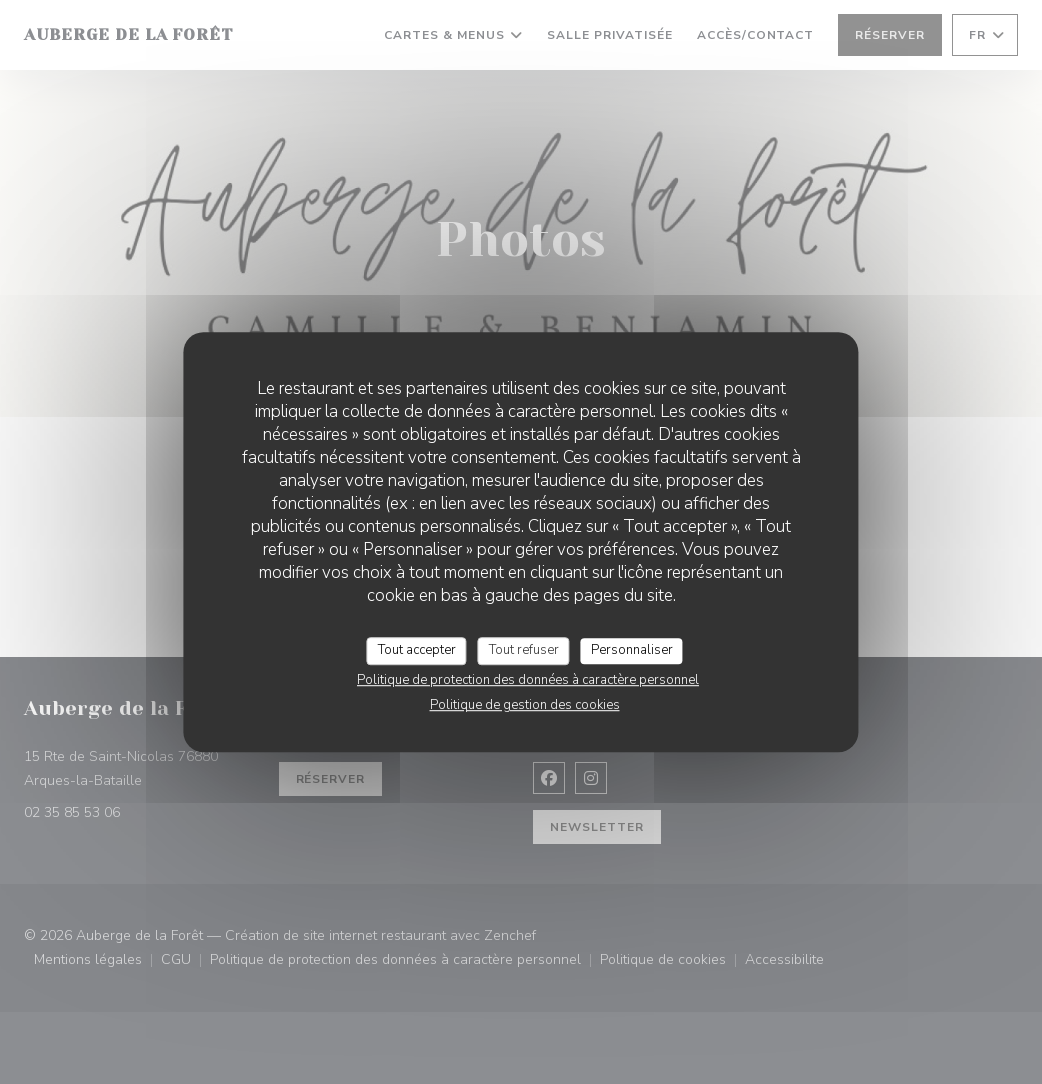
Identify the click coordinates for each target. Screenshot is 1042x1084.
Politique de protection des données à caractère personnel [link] (528, 680)
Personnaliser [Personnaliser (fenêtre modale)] (632, 650)
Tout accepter (417, 650)
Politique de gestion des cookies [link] (525, 705)
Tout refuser (524, 650)
